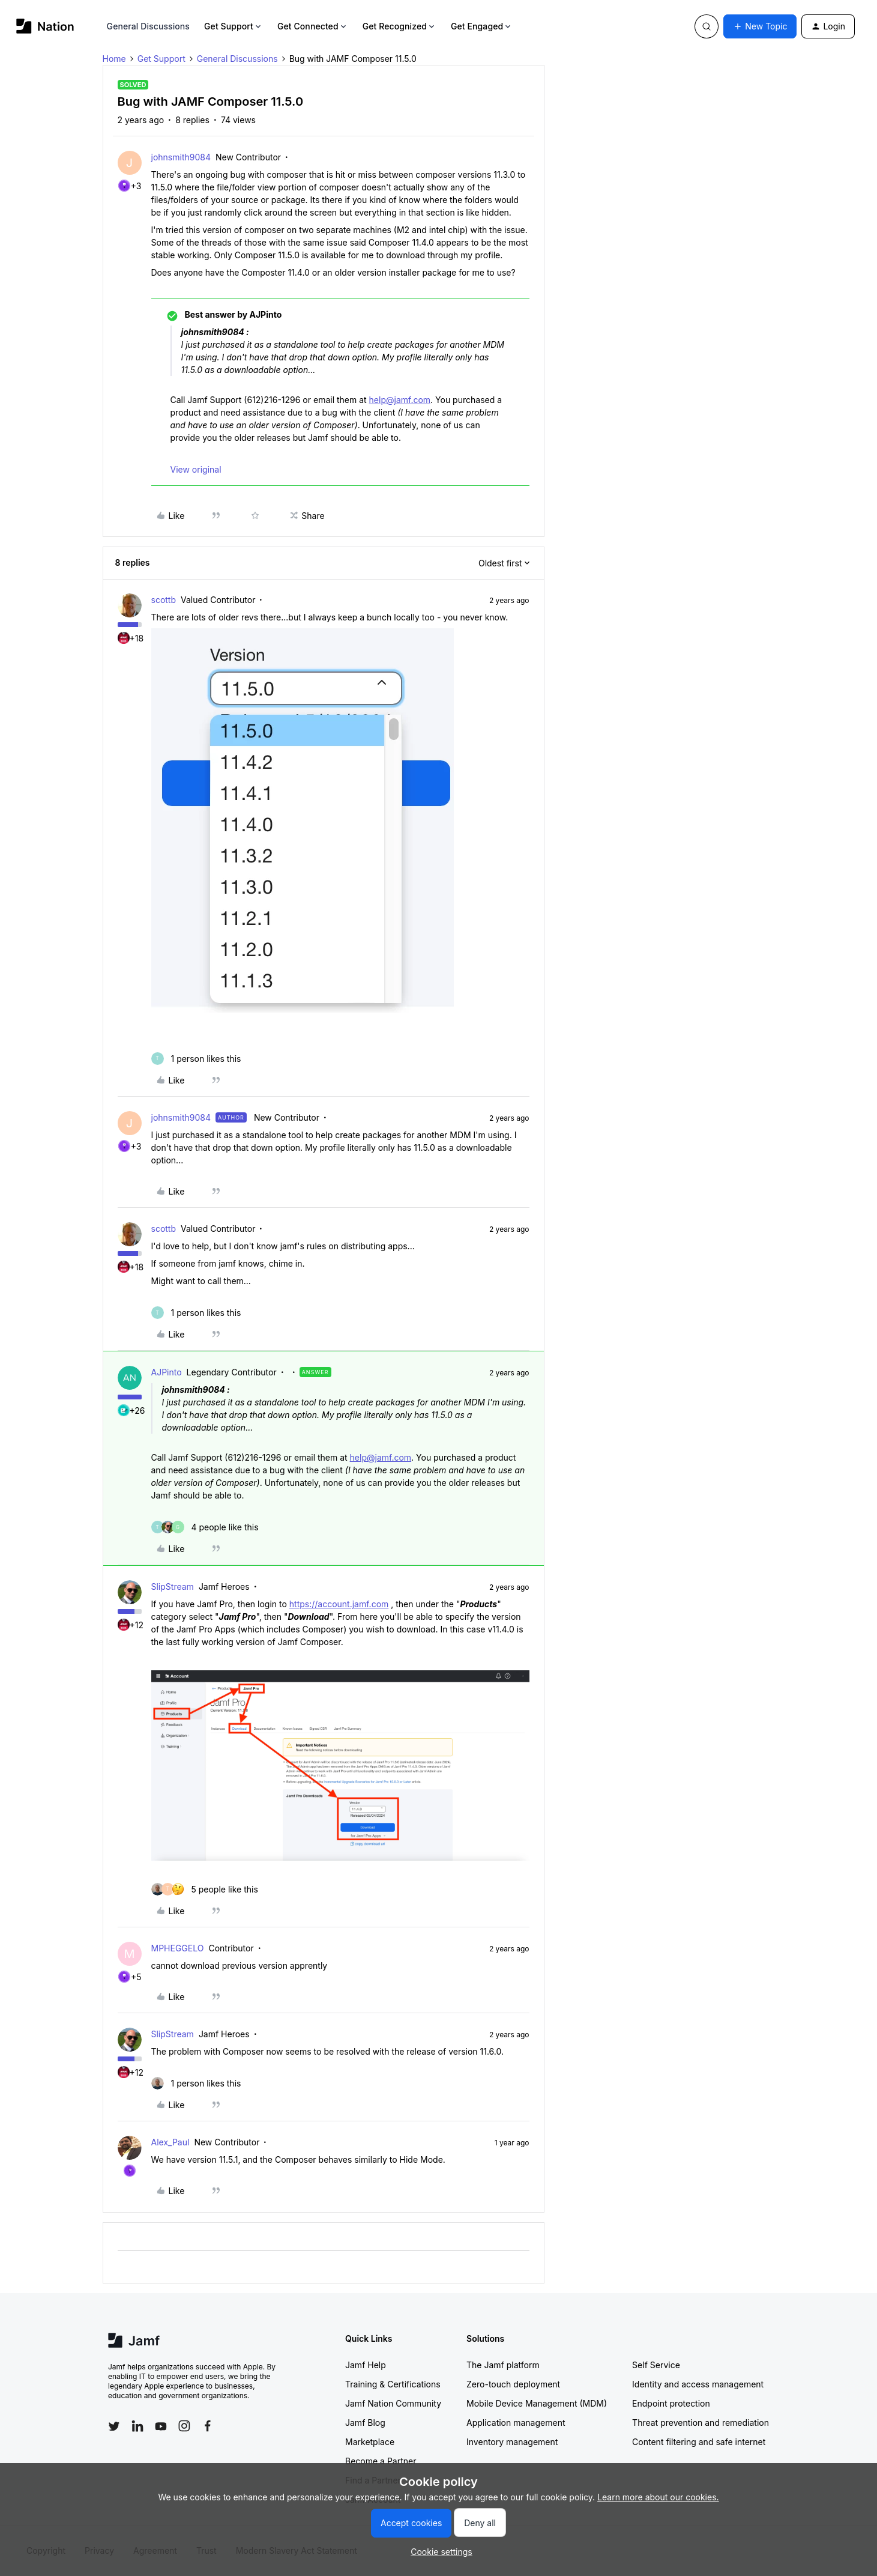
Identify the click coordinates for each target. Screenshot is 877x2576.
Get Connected (312, 26)
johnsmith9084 (181, 157)
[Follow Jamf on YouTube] (161, 2426)
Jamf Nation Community (393, 2403)
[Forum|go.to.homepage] (45, 26)
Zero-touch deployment (513, 2384)
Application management (515, 2422)
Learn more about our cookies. (658, 2497)
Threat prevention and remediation (700, 2422)
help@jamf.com (400, 400)
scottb (163, 600)
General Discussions (148, 26)
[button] (760, 26)
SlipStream (172, 1586)
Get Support (233, 26)
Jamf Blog (365, 2422)
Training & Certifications (393, 2384)
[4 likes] (205, 1527)
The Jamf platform (503, 2365)
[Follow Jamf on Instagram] (184, 2426)
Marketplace (369, 2442)
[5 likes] (204, 1889)
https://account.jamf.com (339, 1604)
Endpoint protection (671, 2403)
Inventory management (512, 2442)
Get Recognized (399, 26)
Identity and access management (698, 2384)
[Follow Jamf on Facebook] (208, 2426)
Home (114, 58)
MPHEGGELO (177, 1948)
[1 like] (196, 1058)
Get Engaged (482, 26)
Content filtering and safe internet (698, 2442)
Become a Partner (380, 2461)
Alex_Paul (170, 2142)
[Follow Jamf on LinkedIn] (137, 2426)
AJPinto (166, 1372)
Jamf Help (365, 2365)
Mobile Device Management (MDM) (536, 2403)
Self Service (656, 2365)
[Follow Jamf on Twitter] (114, 2426)
